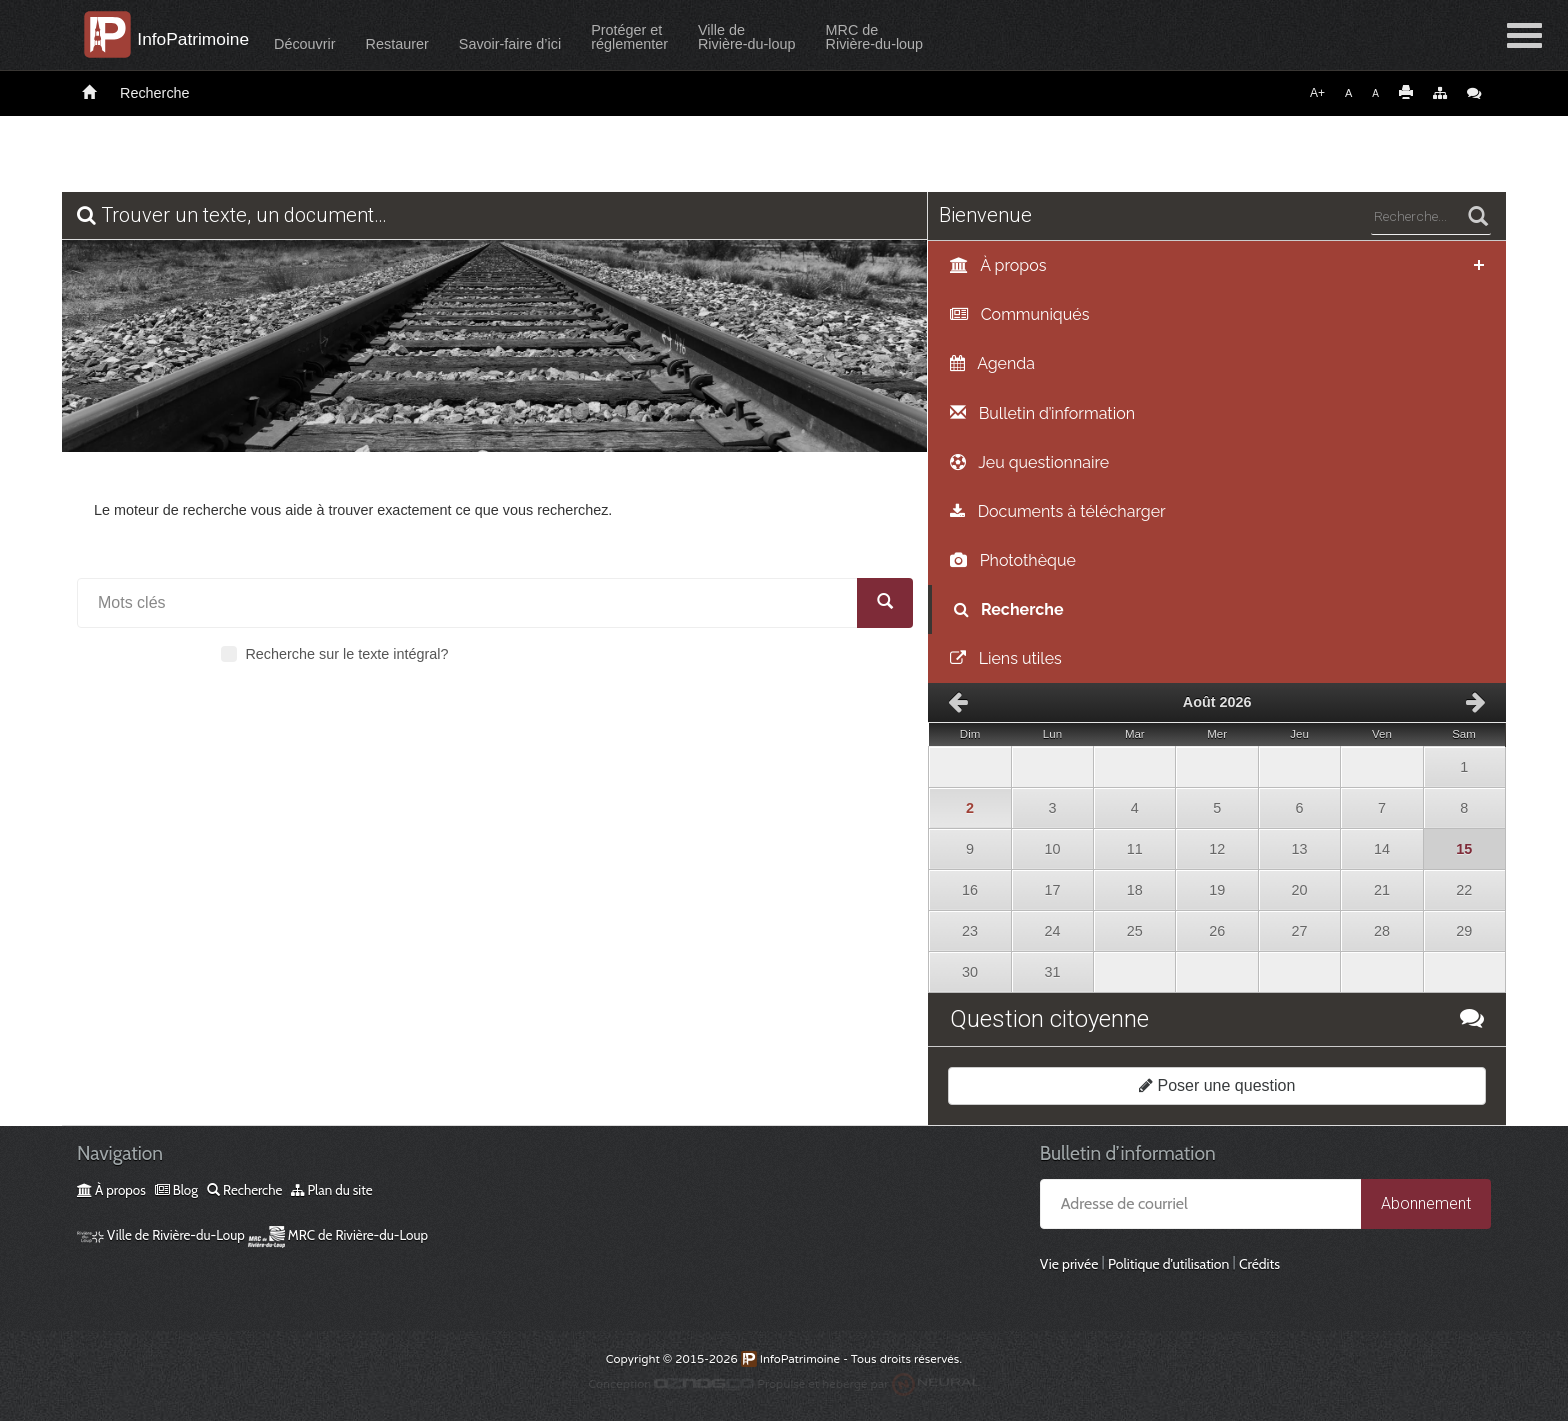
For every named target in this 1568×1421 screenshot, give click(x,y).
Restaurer (437, 44)
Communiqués (1019, 314)
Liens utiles (1005, 658)
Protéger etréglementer (669, 37)
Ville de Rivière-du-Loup (161, 1235)
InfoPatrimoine (208, 39)
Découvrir (345, 44)
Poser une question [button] (1217, 1085)
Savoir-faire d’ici (550, 44)
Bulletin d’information (1042, 413)
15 (1454, 843)
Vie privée (1069, 1264)
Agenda (992, 363)
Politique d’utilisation (1168, 1264)
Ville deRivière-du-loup (787, 37)
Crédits (1259, 1264)
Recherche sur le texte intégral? (334, 654)
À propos (998, 265)
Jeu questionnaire (1029, 462)
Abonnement (1426, 1203)
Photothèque (1012, 560)
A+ (1317, 93)
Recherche (155, 93)
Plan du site (331, 1190)
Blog (176, 1190)
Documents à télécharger (1057, 511)
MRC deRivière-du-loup (915, 37)
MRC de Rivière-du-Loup (338, 1235)
